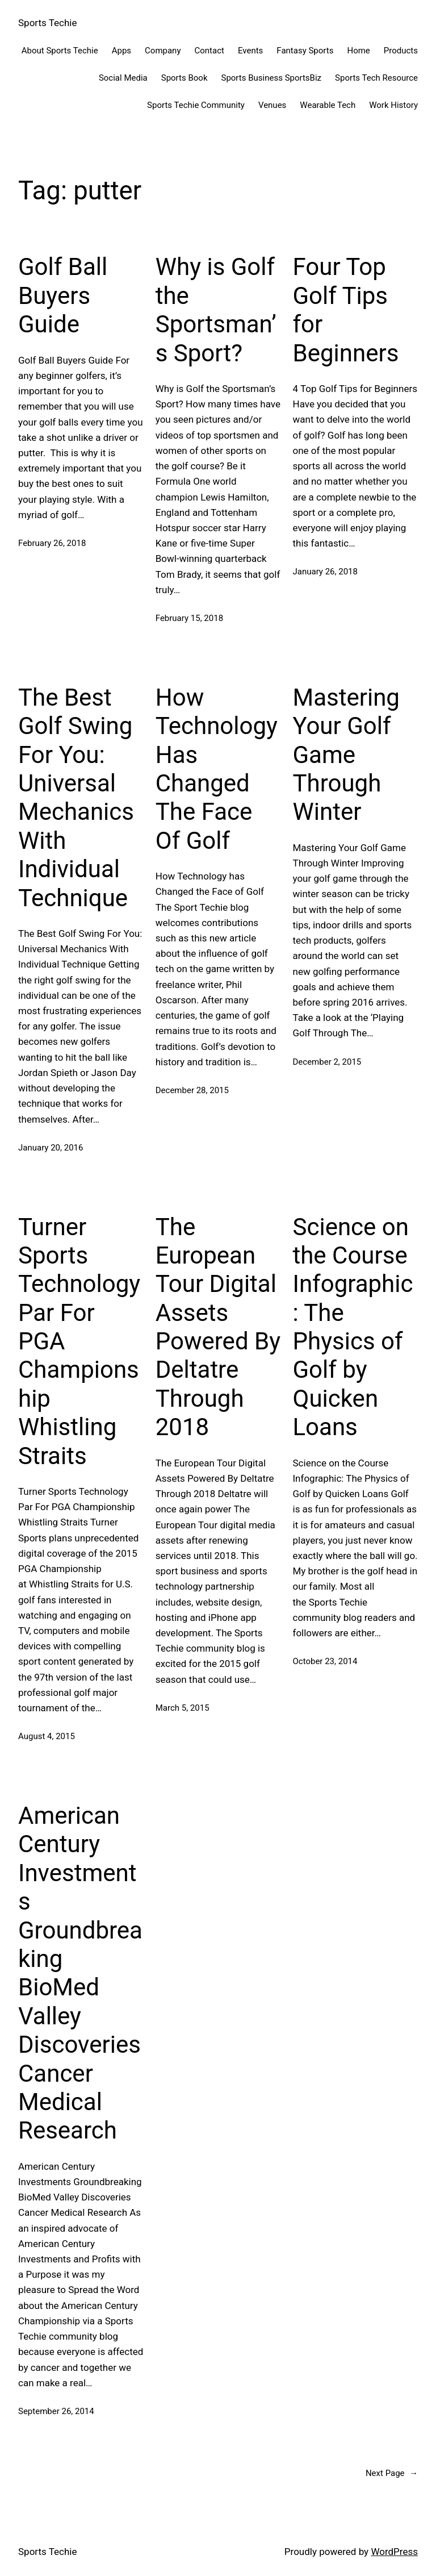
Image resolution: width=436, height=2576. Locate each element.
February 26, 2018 (52, 543)
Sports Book (184, 78)
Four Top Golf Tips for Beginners (346, 309)
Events (250, 50)
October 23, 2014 (325, 1661)
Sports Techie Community (196, 105)
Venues (272, 105)
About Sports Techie (60, 50)
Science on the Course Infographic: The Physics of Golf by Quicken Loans (353, 1327)
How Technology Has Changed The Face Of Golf (217, 769)
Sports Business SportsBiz (271, 78)
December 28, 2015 (192, 1090)
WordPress (394, 2551)
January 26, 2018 (325, 571)
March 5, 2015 (182, 1708)
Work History (393, 105)
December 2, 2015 (327, 1062)
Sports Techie (47, 22)
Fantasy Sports (304, 50)
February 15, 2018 (189, 618)
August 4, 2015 (46, 1736)
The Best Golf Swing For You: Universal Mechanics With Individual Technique (76, 797)
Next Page (392, 2473)
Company (163, 50)
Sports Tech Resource (376, 78)
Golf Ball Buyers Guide (62, 295)
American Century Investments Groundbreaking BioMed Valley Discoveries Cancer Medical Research (80, 1973)
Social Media (123, 78)
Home (358, 50)
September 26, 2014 (56, 2411)
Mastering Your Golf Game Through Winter (346, 754)
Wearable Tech (327, 105)
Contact (209, 50)
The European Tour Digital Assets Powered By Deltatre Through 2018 (218, 1327)
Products (401, 50)
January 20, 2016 (50, 1148)
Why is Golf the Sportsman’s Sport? (216, 309)
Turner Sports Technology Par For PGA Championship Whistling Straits (79, 1341)
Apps (121, 50)
